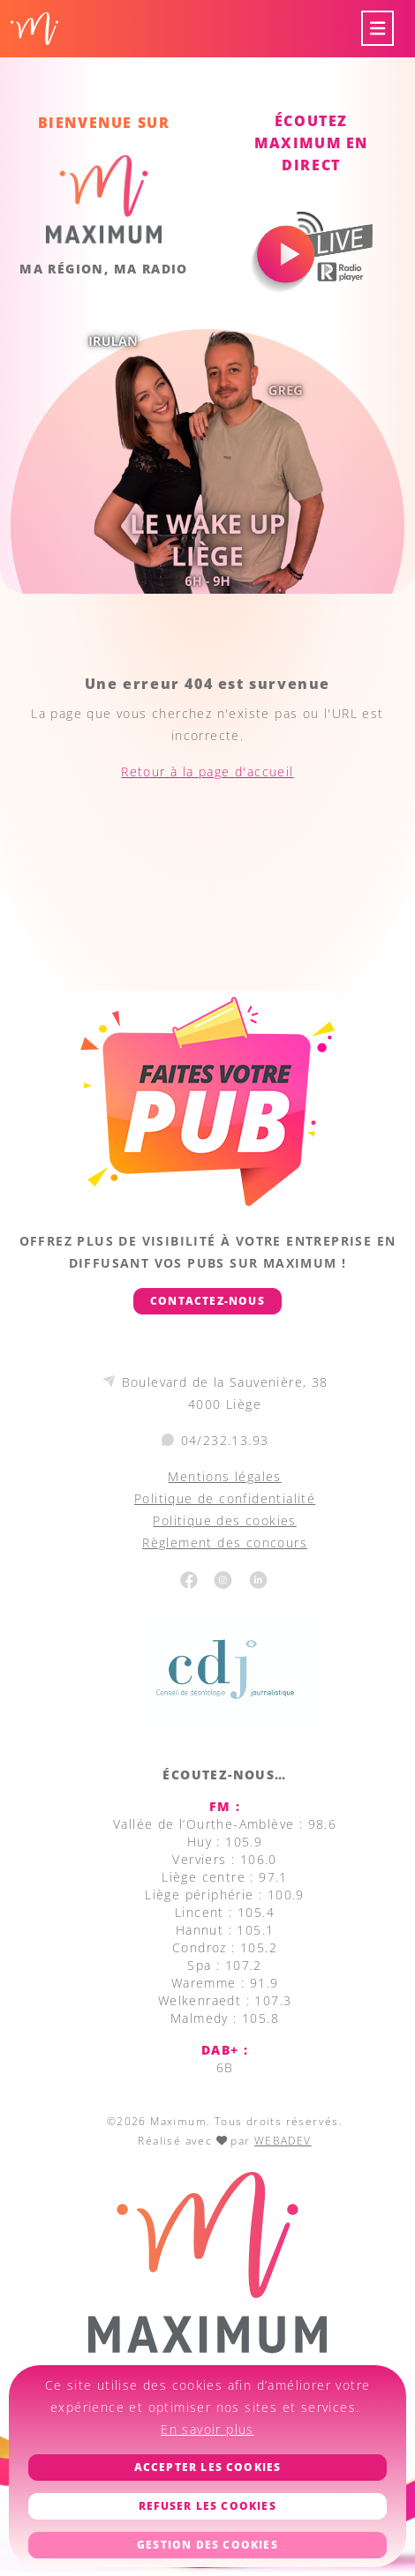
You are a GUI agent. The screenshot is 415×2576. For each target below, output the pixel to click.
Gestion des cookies (207, 2544)
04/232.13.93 (225, 1440)
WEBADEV (283, 2140)
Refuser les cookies (207, 2505)
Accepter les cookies (208, 2467)
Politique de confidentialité (224, 1498)
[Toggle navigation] (378, 28)
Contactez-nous (207, 1300)
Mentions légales (224, 1476)
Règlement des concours (224, 1542)
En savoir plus (207, 2429)
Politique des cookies (224, 1520)
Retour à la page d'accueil (207, 771)
